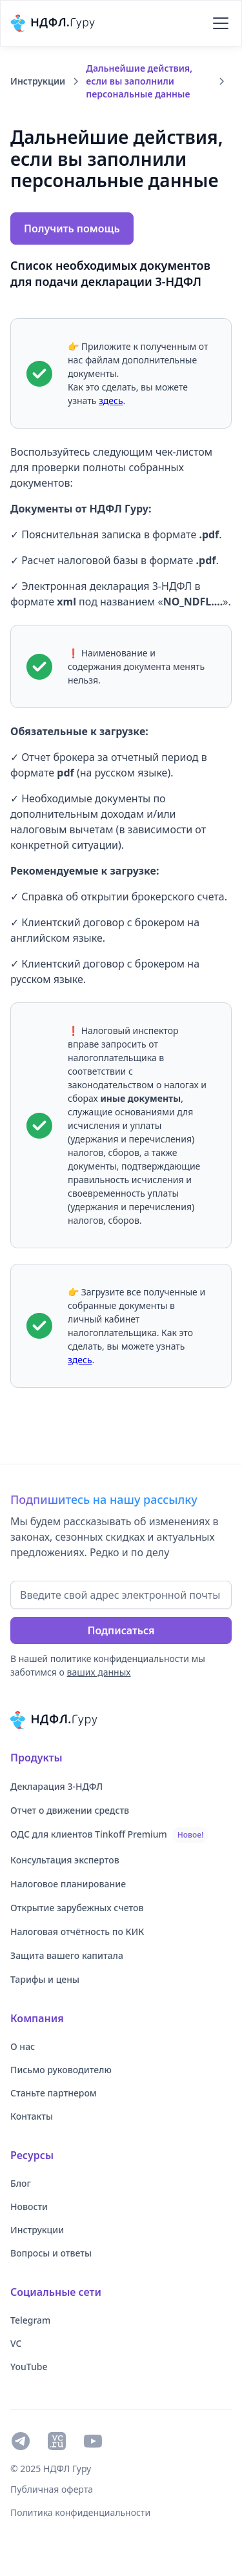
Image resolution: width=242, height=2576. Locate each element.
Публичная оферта (51, 2489)
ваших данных (99, 1672)
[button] (218, 23)
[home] (54, 23)
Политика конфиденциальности (80, 2512)
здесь (111, 400)
